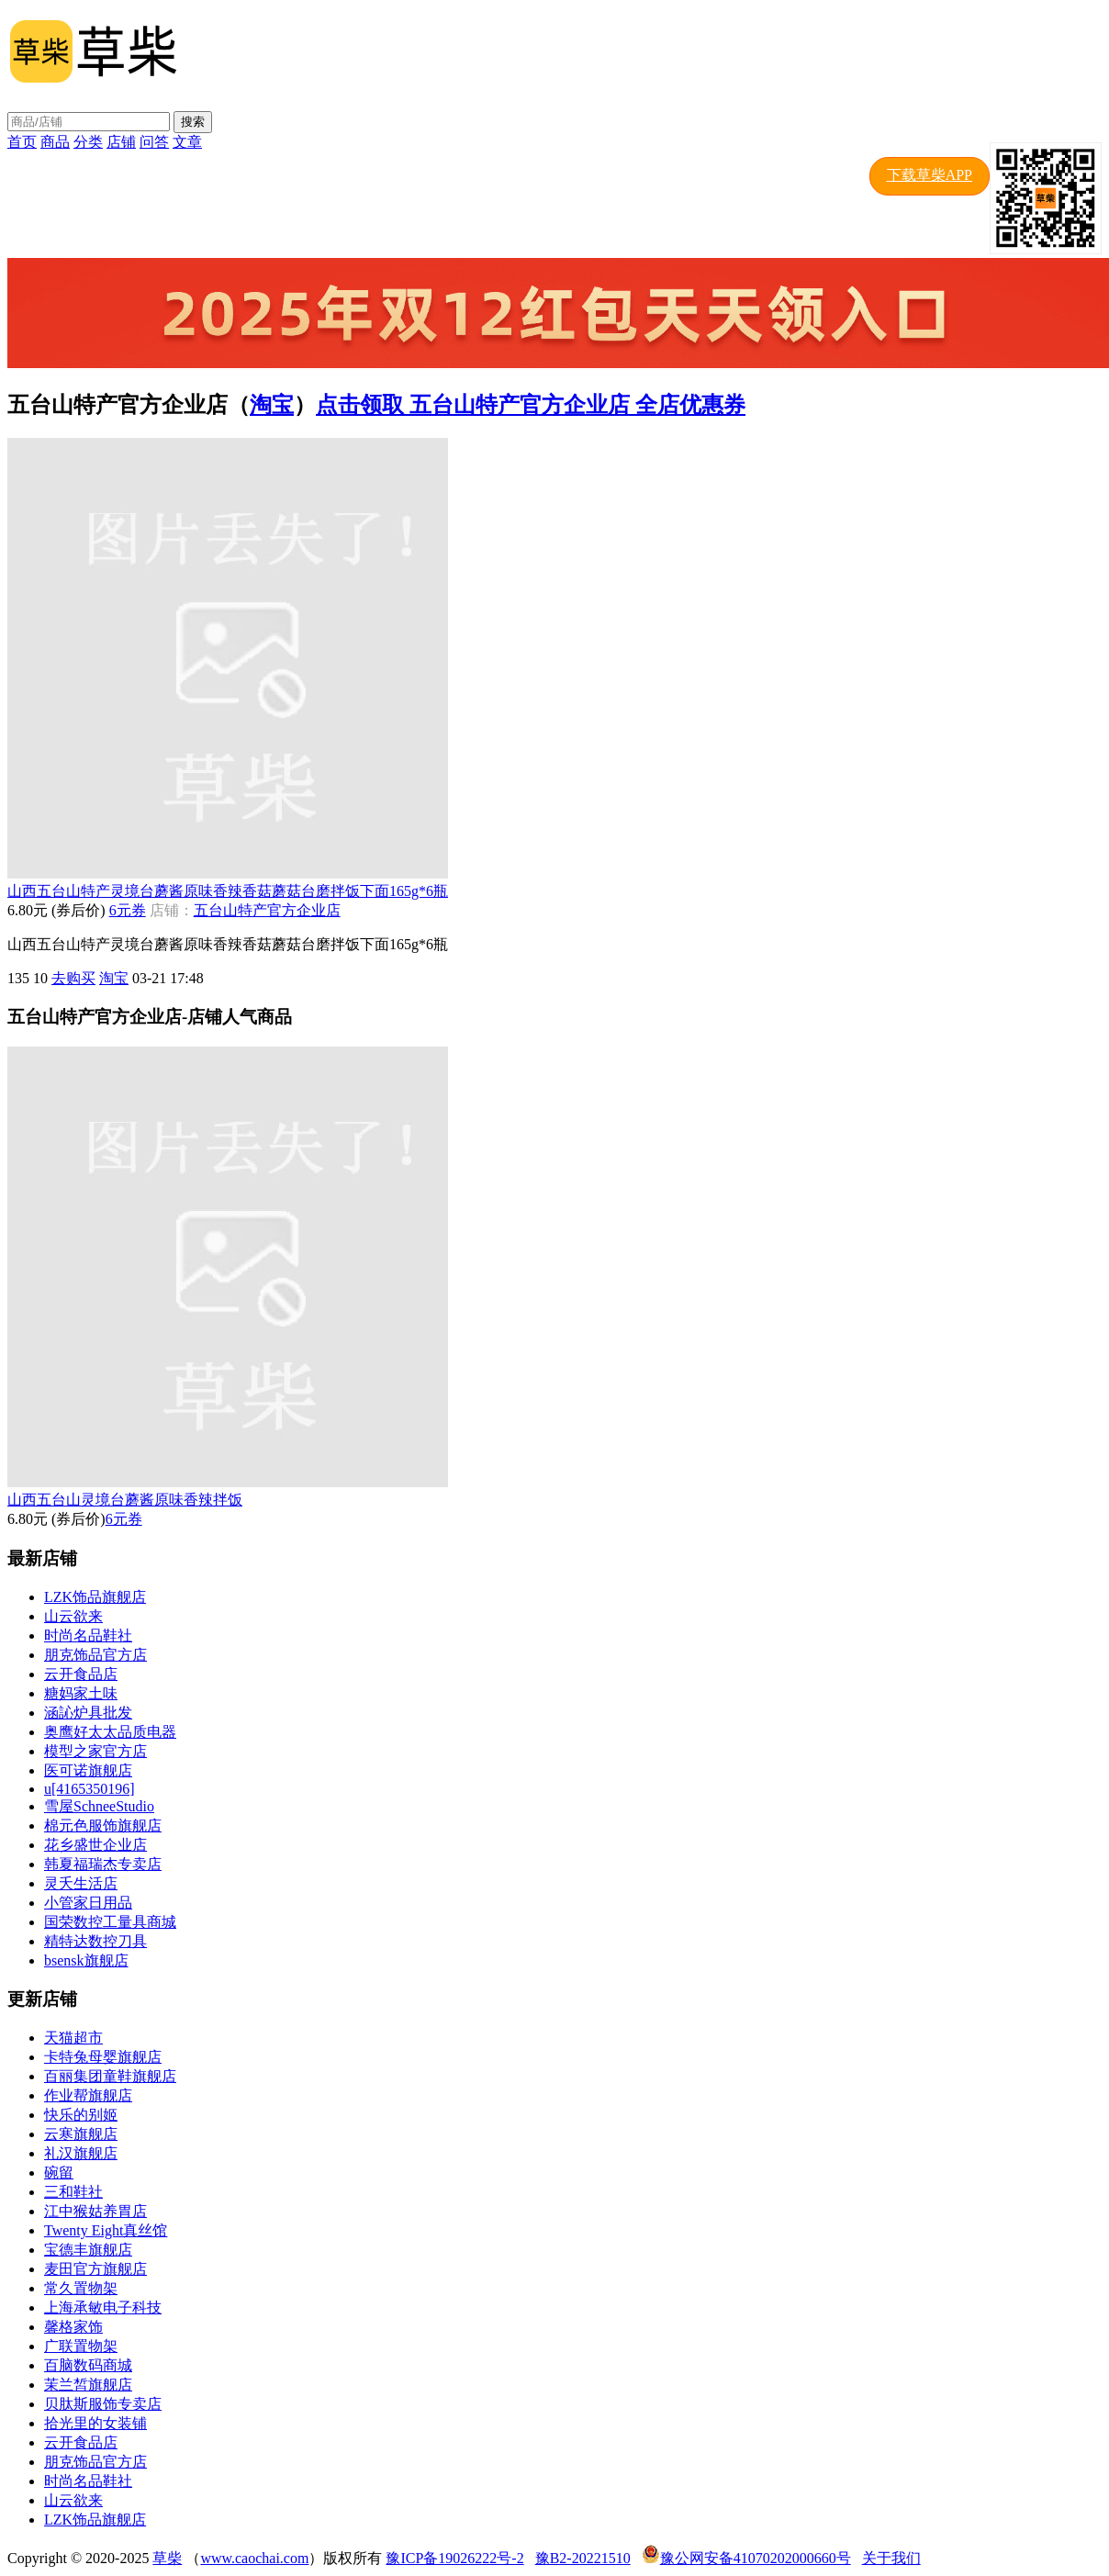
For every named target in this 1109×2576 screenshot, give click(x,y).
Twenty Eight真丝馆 (105, 2230)
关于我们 (891, 2558)
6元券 (127, 910)
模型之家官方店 (95, 1751)
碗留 (58, 2172)
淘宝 (272, 405)
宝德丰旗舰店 (88, 2249)
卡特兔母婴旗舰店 (103, 2057)
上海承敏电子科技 (103, 2307)
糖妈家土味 (81, 1693)
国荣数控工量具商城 (110, 1922)
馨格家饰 (73, 2327)
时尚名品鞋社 (88, 1635)
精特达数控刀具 (95, 1941)
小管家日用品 (88, 1902)
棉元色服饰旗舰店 (103, 1825)
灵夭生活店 (81, 1883)
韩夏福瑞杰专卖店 (103, 1864)
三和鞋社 (73, 2192)
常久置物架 (81, 2288)
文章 (187, 142)
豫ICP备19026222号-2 (454, 2558)
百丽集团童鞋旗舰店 (110, 2076)
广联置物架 (81, 2346)
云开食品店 (81, 1674)
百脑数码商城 (88, 2365)
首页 (22, 142)
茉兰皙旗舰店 (88, 2384)
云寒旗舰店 (81, 2134)
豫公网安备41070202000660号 (755, 2558)
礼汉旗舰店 (81, 2153)
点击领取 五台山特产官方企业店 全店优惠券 (530, 405)
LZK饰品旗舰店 (95, 1597)
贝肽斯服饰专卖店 (103, 2404)
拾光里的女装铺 (95, 2423)
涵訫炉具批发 (88, 1712)
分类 (88, 142)
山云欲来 (73, 1616)
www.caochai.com (254, 2558)
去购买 (73, 978)
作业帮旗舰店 (88, 2095)
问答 (154, 142)
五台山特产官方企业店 (267, 910)
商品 (55, 142)
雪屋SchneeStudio (99, 1806)
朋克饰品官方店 (95, 1655)
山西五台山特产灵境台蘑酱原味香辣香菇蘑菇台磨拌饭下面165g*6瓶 (227, 891)
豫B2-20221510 (583, 2558)
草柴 (167, 2558)
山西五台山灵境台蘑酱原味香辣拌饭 (124, 1499)
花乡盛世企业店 (95, 1845)
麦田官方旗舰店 (95, 2269)
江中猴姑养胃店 (95, 2211)
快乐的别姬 (81, 2114)
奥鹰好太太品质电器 (110, 1732)
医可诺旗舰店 (88, 1770)
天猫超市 (73, 2037)
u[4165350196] (89, 1789)
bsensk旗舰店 (86, 1960)
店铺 (121, 142)
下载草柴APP (929, 175)
